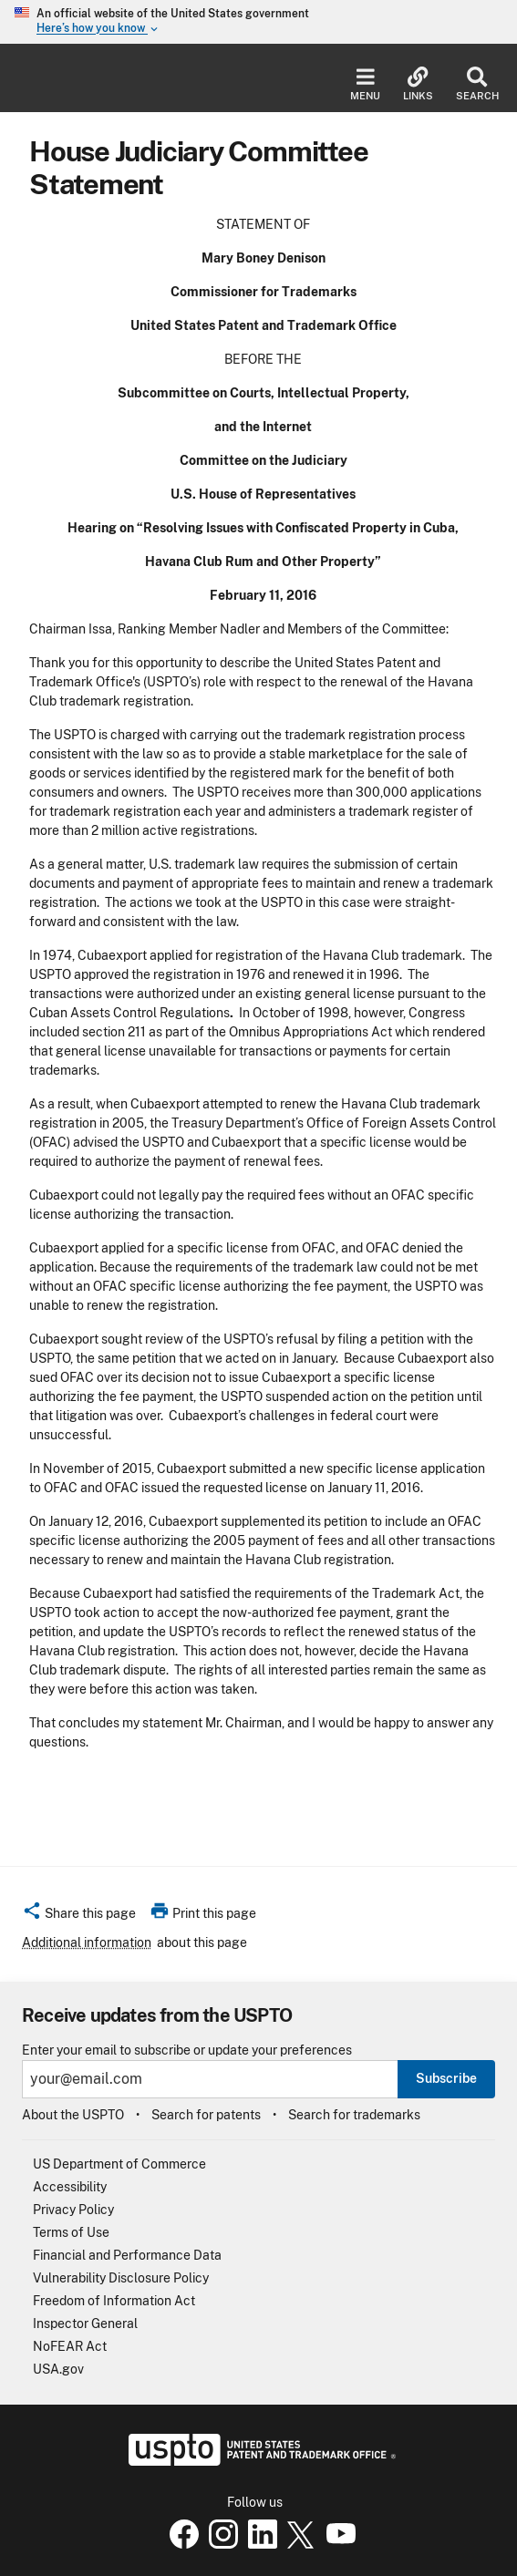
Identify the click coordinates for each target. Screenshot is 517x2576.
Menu (365, 84)
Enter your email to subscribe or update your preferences (187, 2050)
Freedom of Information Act (114, 2300)
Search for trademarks (354, 2114)
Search (477, 84)
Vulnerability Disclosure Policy (121, 2278)
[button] (79, 1916)
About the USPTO (73, 2114)
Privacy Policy (73, 2209)
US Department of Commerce (119, 2164)
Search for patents (206, 2114)
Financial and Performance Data (127, 2255)
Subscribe (446, 2078)
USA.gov (58, 2369)
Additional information (86, 1942)
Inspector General (85, 2323)
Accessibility (70, 2186)
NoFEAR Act (70, 2346)
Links (418, 84)
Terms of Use (71, 2232)
